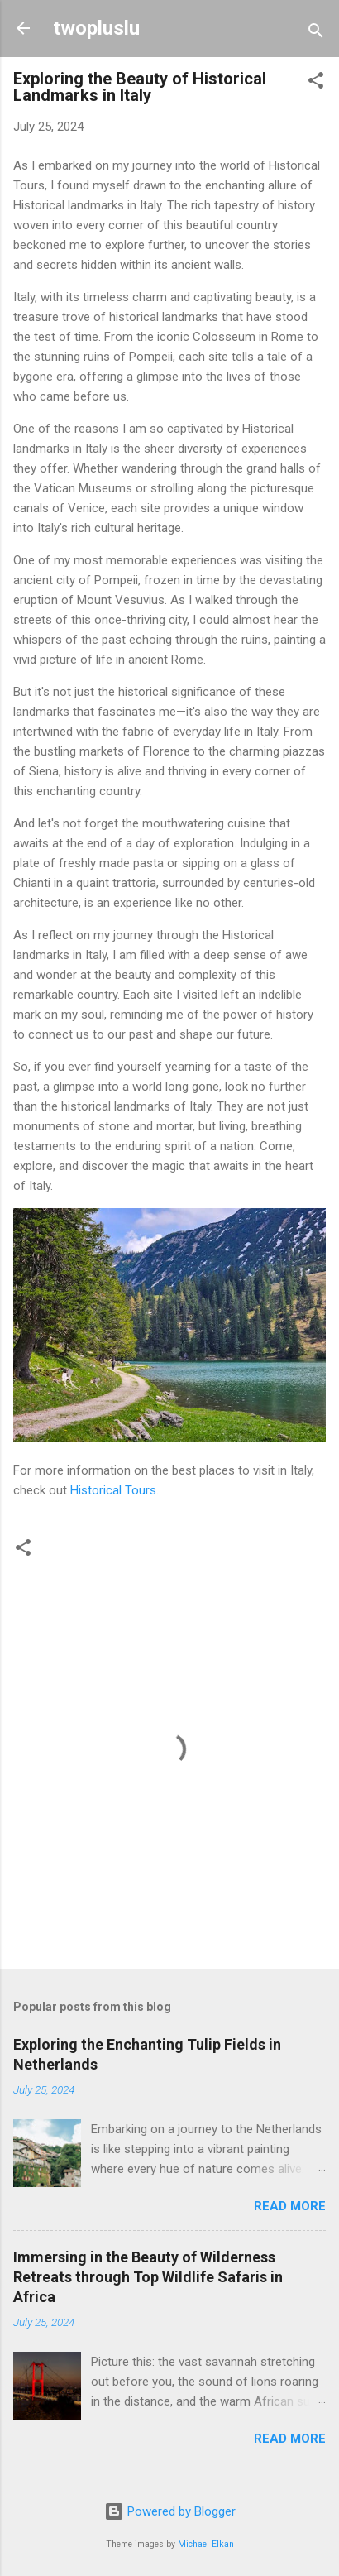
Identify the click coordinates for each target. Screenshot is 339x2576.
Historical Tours (113, 1490)
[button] (316, 83)
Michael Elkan (206, 2544)
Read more (290, 2206)
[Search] (316, 33)
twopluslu (96, 28)
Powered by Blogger (170, 2511)
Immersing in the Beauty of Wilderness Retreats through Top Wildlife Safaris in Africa (148, 2276)
